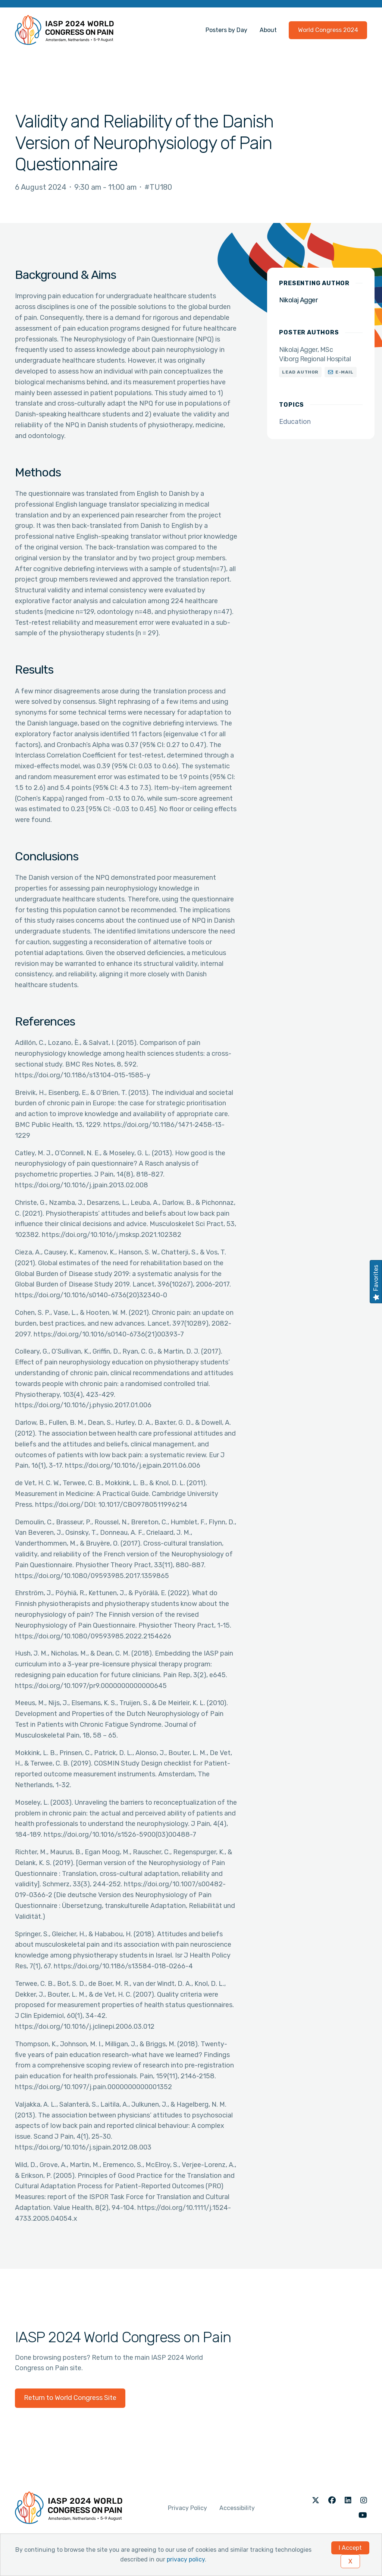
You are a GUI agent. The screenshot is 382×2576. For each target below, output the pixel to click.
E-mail (344, 372)
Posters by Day (226, 30)
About (268, 30)
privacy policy (186, 2559)
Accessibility (237, 2508)
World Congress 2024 (328, 30)
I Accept (350, 2547)
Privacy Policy (187, 2508)
